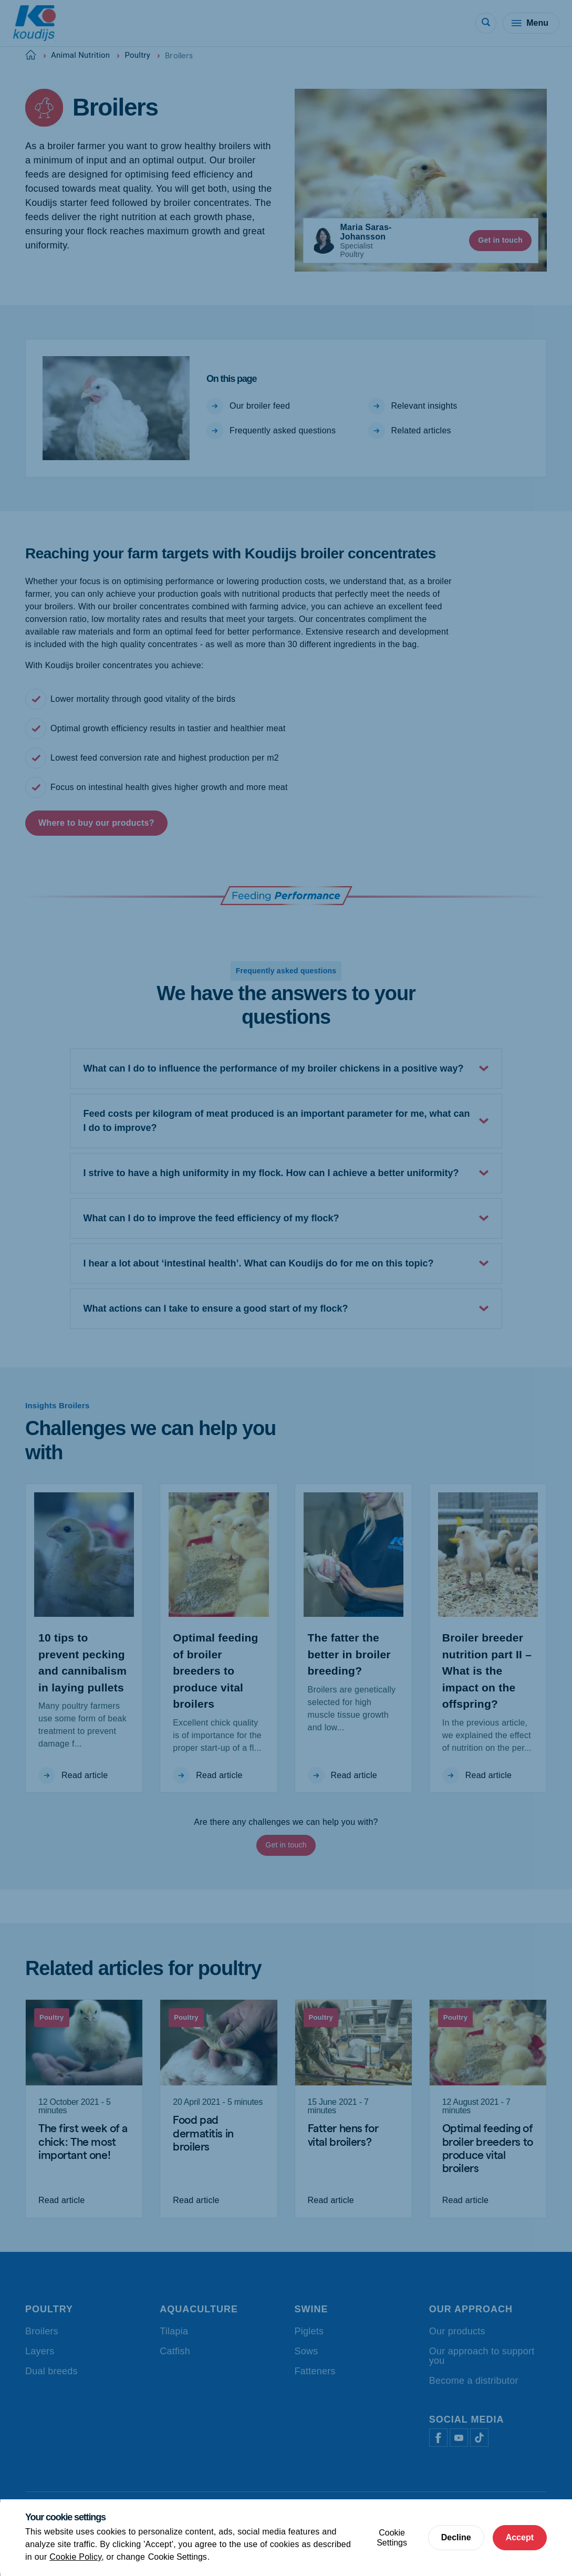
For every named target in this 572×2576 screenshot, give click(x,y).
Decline (456, 2537)
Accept (520, 2537)
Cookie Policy (75, 2556)
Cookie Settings (177, 2556)
